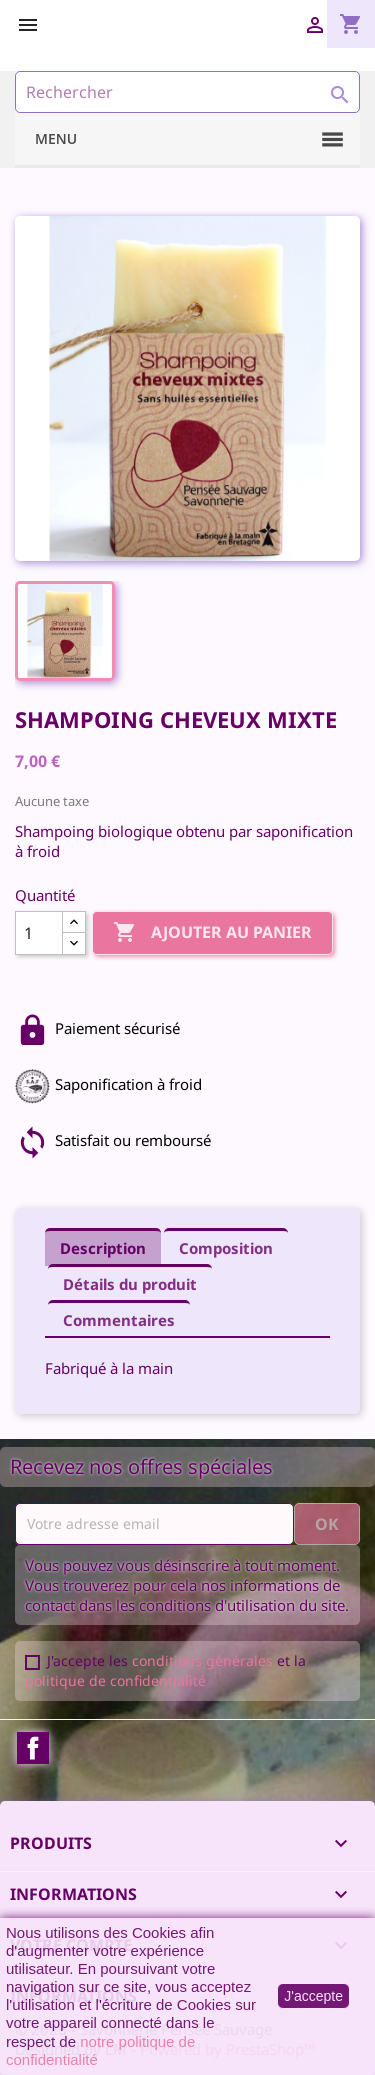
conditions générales (202, 1660)
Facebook (33, 1748)
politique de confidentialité (115, 1680)
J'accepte (313, 1996)
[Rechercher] (187, 92)
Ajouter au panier (212, 933)
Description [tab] (103, 1248)
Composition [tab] (226, 1248)
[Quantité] (39, 933)
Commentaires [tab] (119, 1320)
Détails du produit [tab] (130, 1284)
